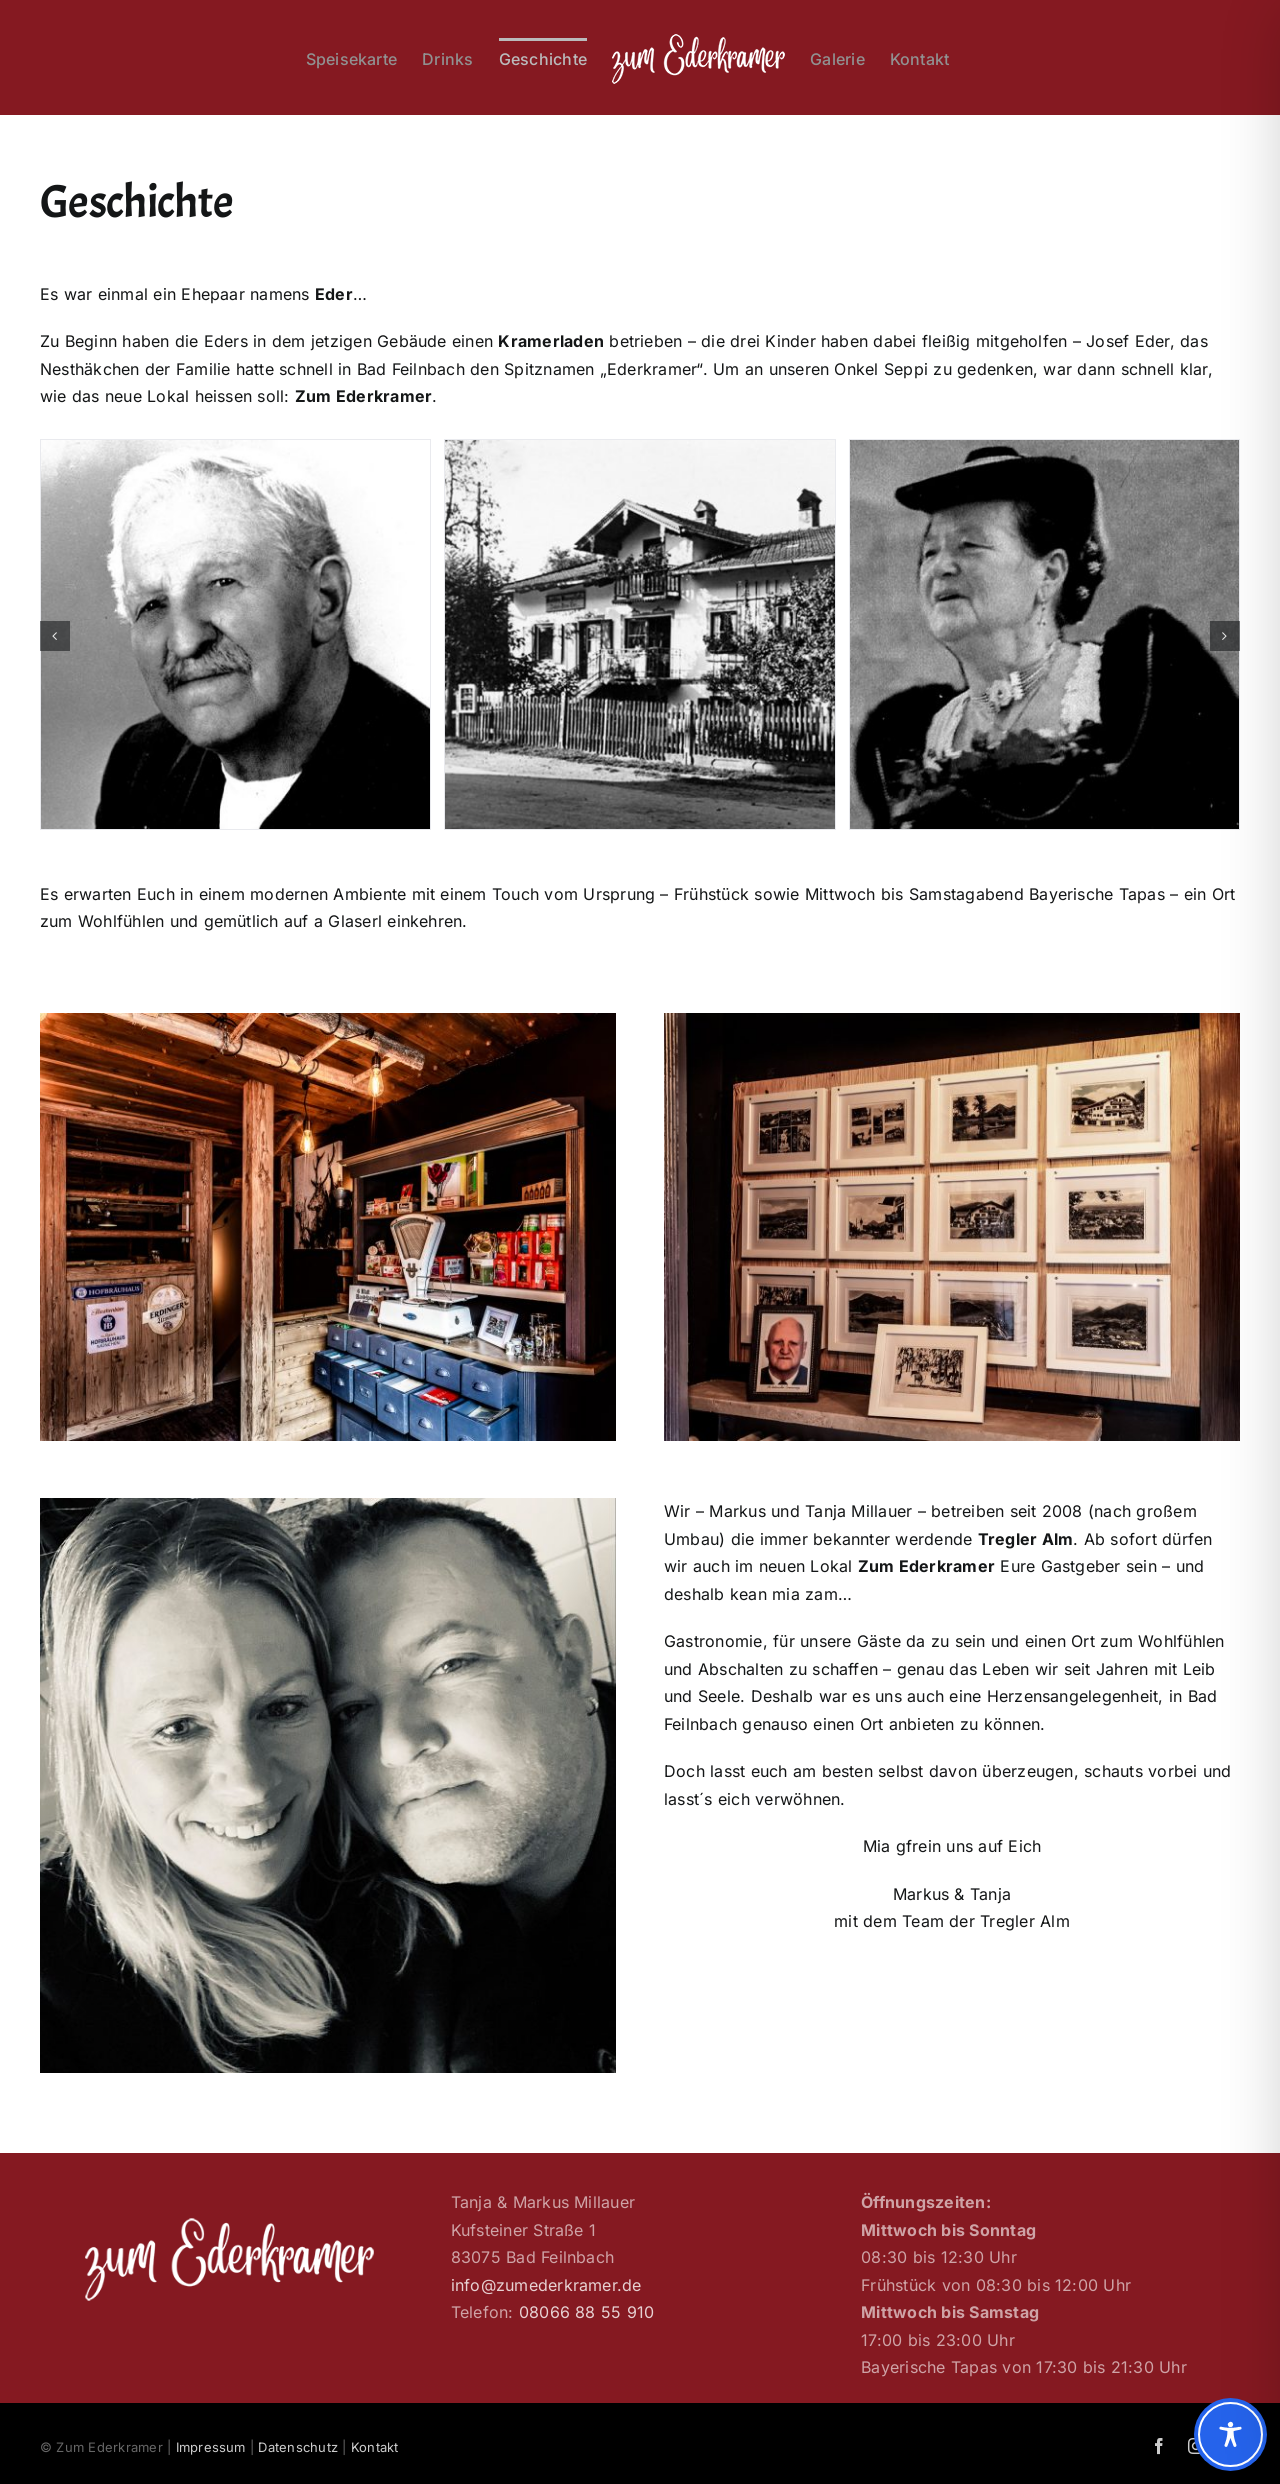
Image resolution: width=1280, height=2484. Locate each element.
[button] (55, 636)
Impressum (211, 2447)
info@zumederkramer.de (546, 2285)
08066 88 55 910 (587, 2312)
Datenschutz (298, 2447)
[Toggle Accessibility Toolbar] (1230, 2434)
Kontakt (375, 2447)
